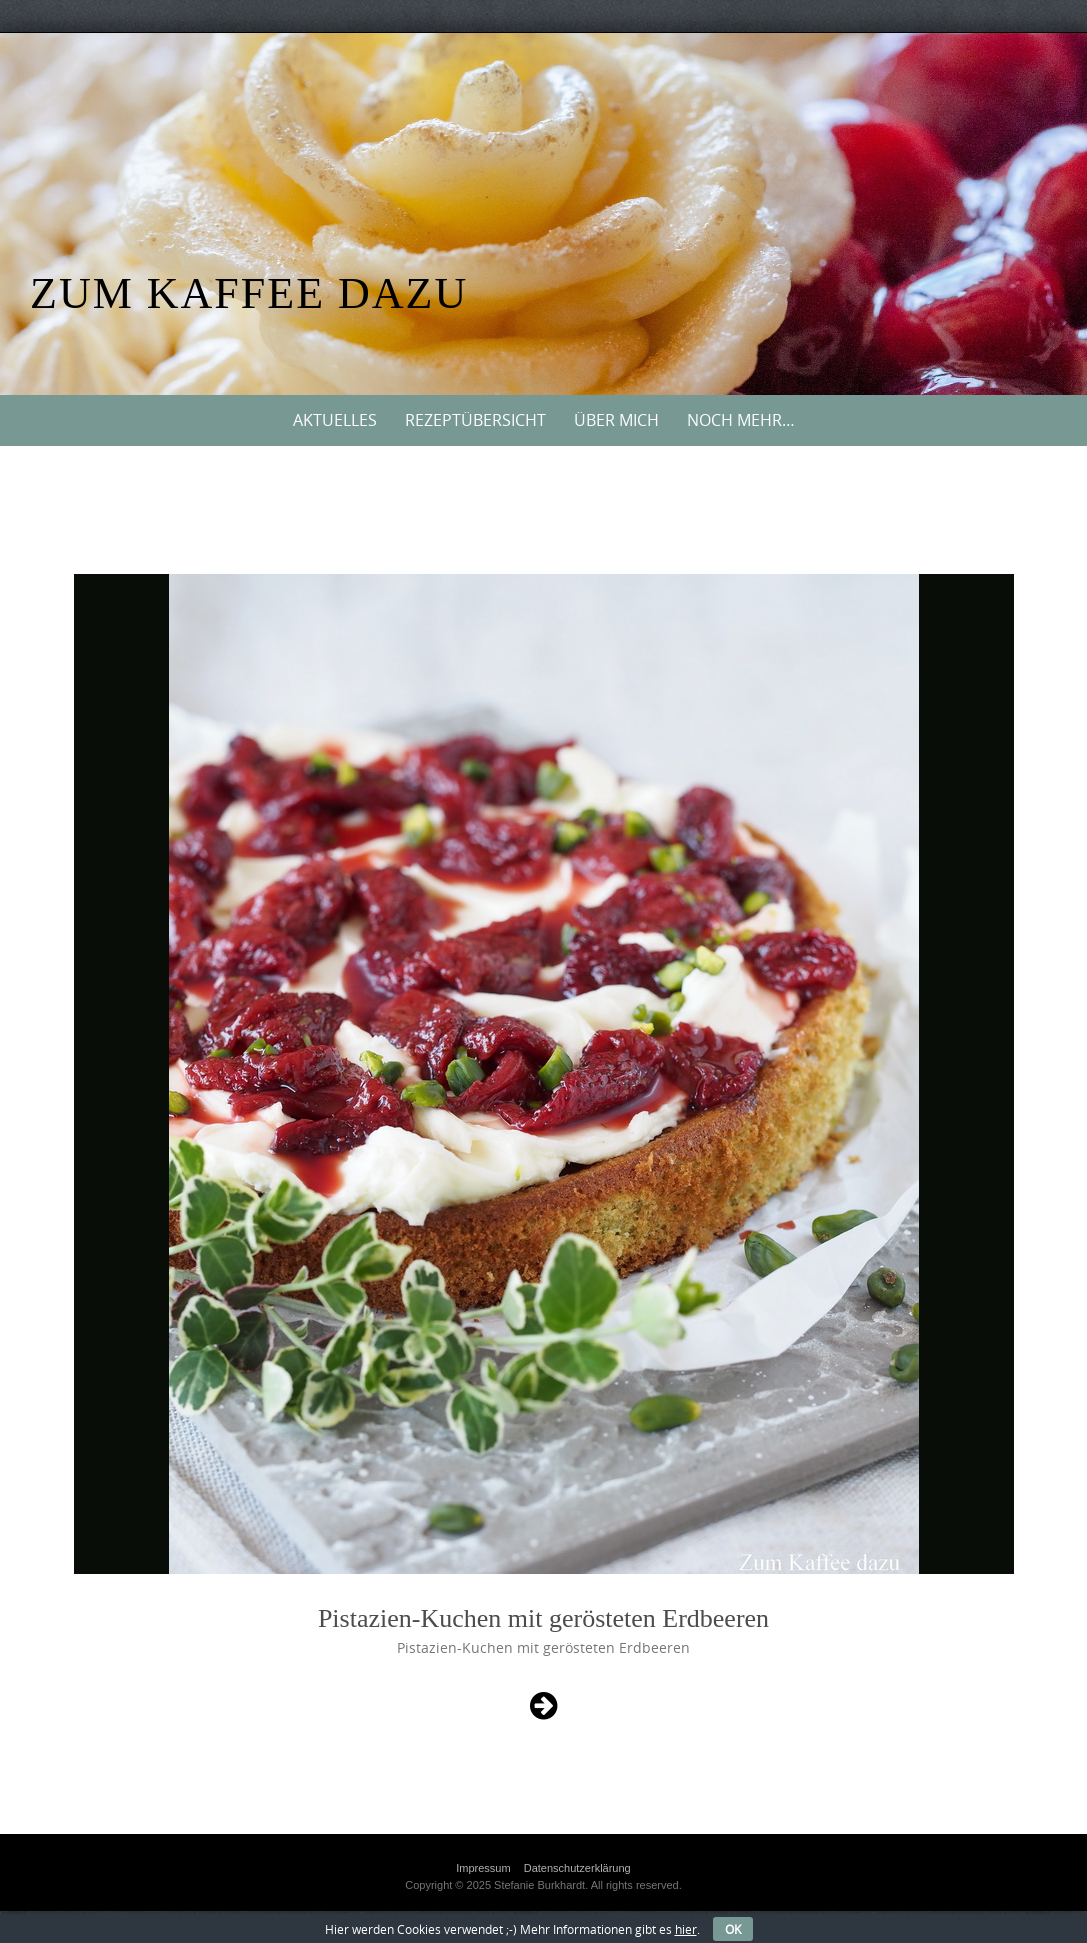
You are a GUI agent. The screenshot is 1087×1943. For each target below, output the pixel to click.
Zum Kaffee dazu (249, 293)
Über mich (616, 420)
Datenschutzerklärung (577, 1868)
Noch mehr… (741, 420)
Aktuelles (335, 420)
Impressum (483, 1868)
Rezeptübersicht (475, 420)
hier (686, 1929)
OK (733, 1929)
